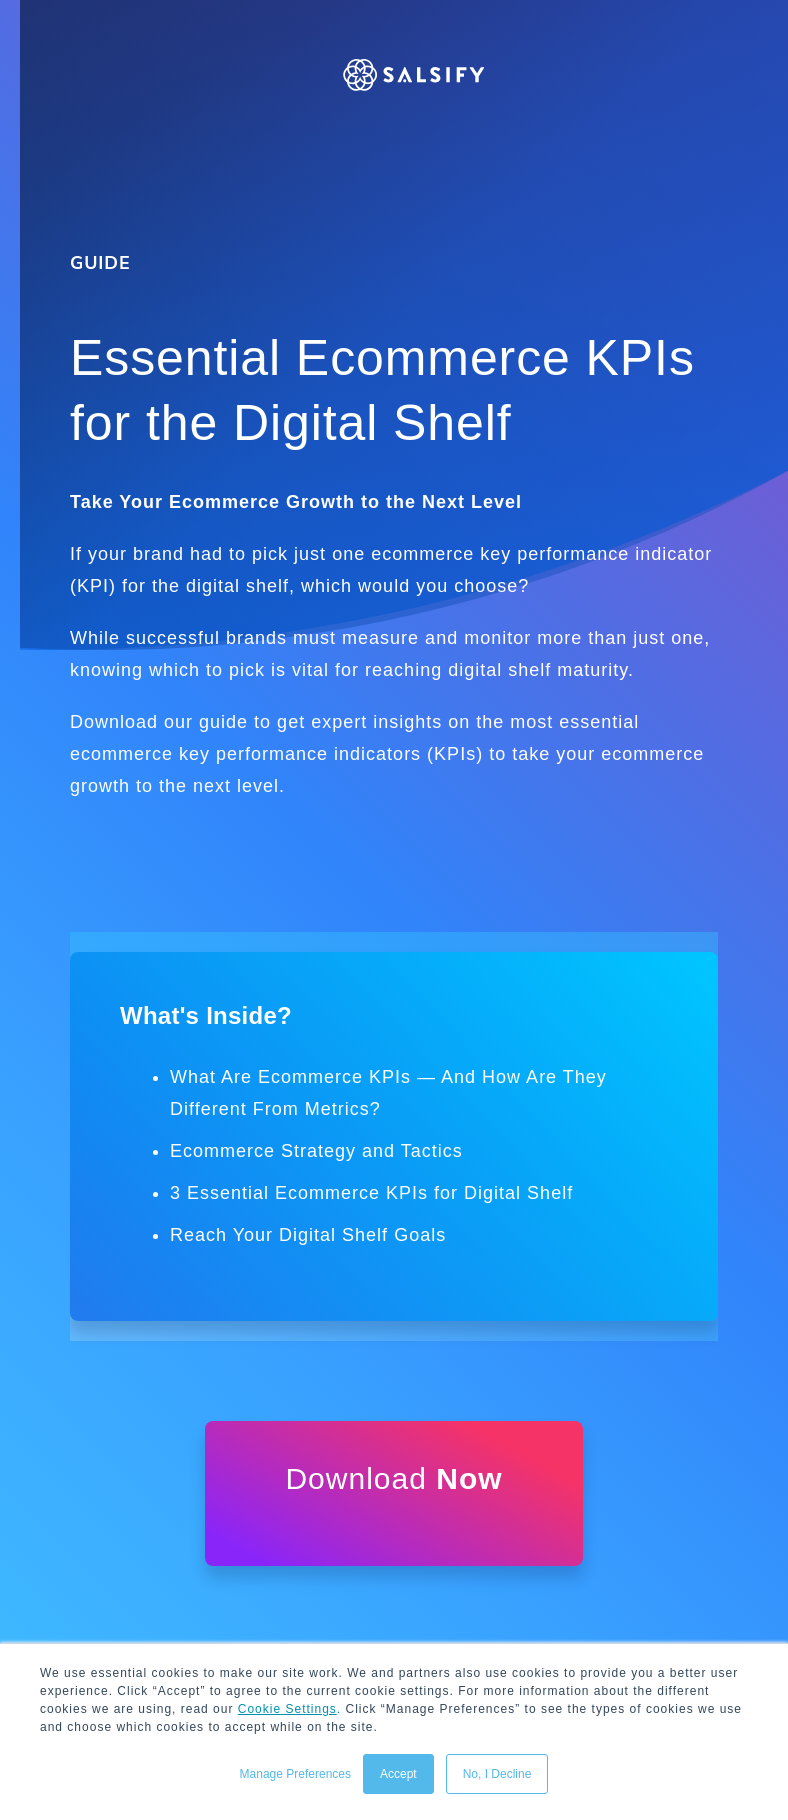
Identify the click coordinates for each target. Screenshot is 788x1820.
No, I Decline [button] (497, 1774)
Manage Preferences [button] (295, 1774)
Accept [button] (398, 1774)
